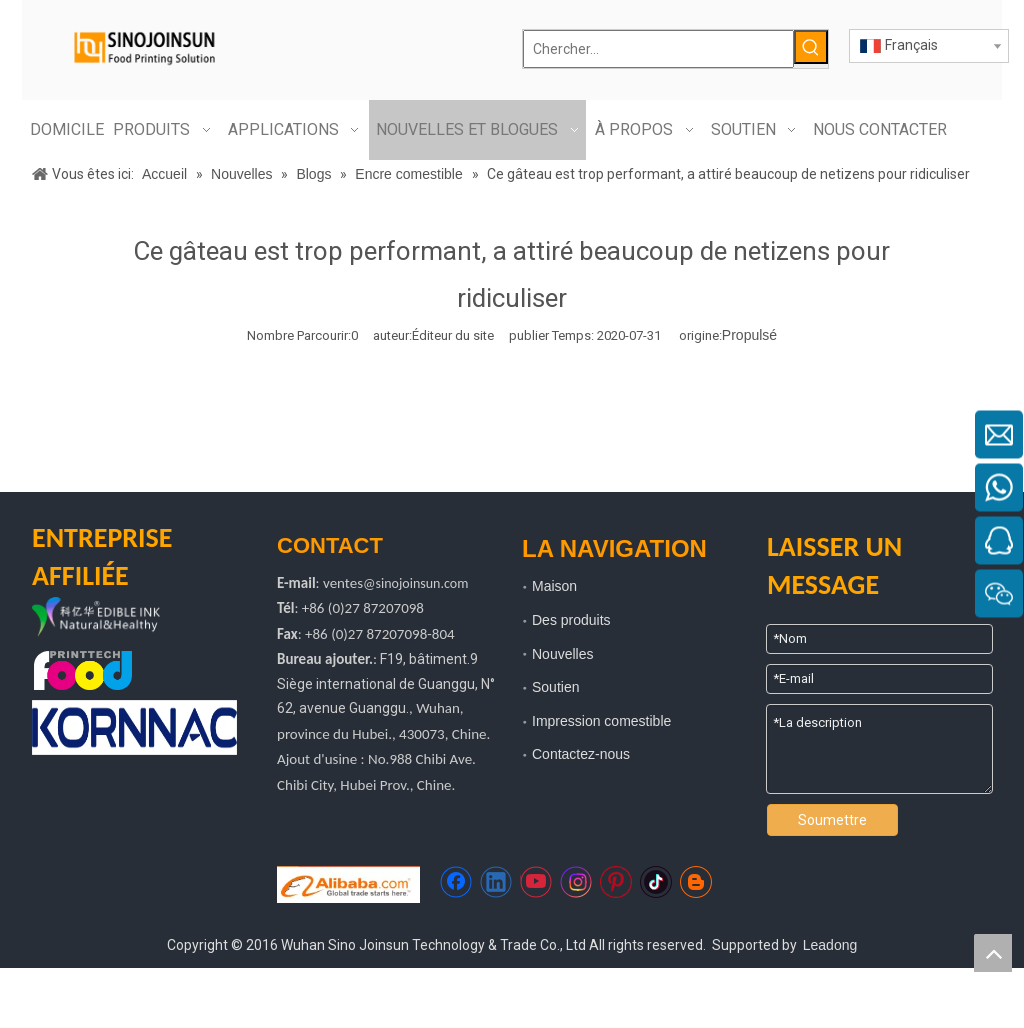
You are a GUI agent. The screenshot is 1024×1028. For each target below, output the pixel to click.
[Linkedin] (496, 882)
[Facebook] (456, 882)
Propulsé (749, 335)
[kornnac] (134, 727)
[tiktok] (656, 882)
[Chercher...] (658, 49)
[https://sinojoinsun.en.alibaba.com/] (348, 884)
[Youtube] (536, 882)
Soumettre (832, 820)
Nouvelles (562, 654)
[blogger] (696, 882)
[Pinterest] (616, 882)
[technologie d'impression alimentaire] (83, 670)
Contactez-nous (581, 754)
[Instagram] (576, 882)
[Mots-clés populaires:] (811, 47)
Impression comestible (601, 721)
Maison (554, 586)
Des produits (571, 620)
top (993, 953)
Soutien (555, 687)
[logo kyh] (119, 618)
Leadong (830, 945)
